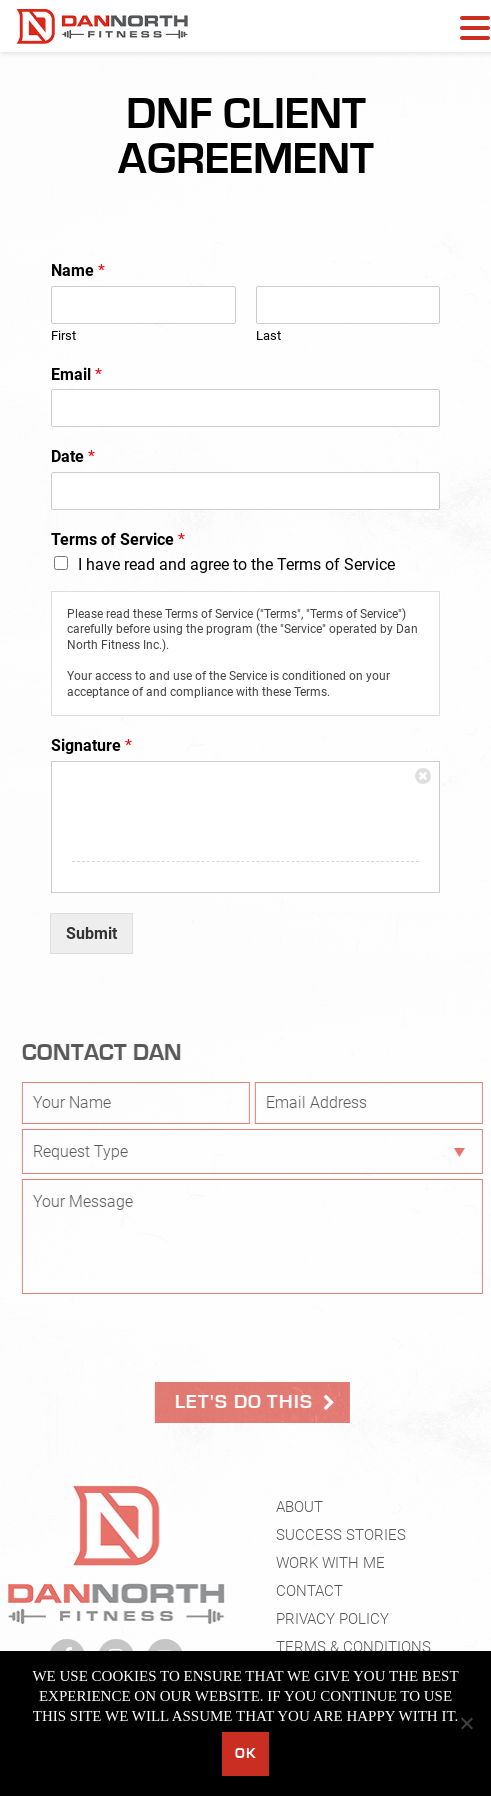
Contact (309, 1597)
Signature (91, 745)
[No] (466, 1723)
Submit (91, 933)
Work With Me (330, 1569)
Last (268, 335)
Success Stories (341, 1541)
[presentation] (180, 1338)
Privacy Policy (332, 1625)
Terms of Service (118, 539)
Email (76, 374)
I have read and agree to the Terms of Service (236, 564)
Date (73, 456)
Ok (245, 1753)
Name (78, 270)
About (299, 1513)
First (63, 335)
